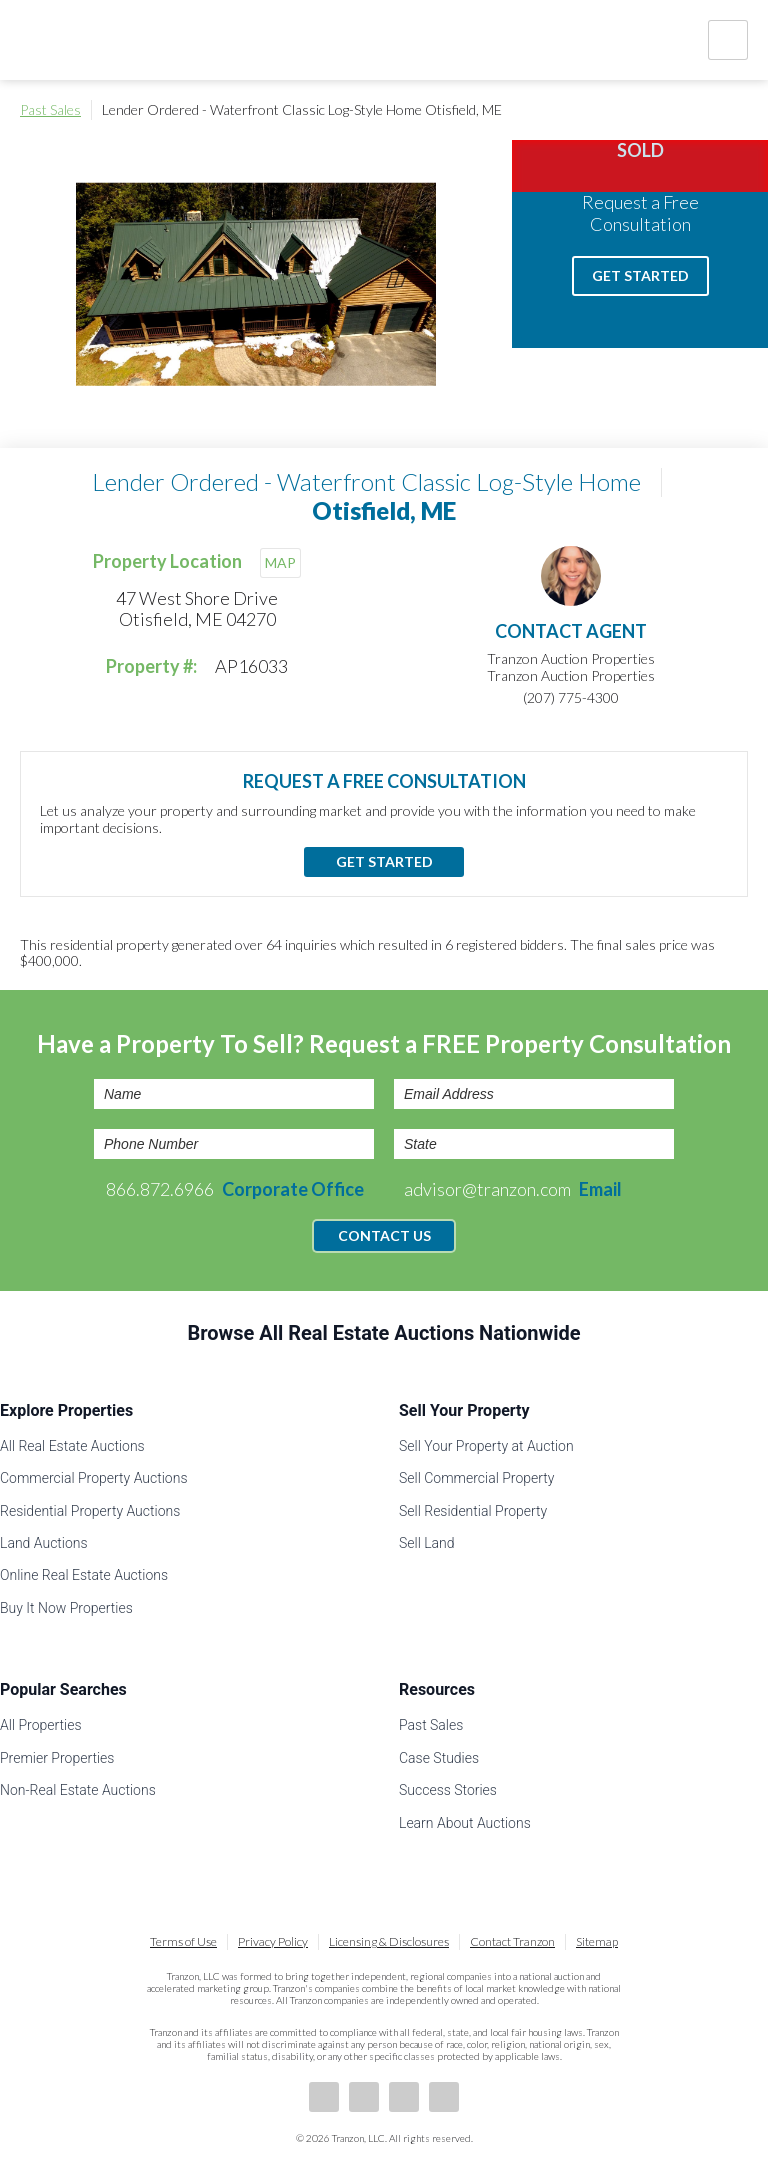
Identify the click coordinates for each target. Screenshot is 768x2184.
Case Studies (439, 1758)
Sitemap (597, 1941)
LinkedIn (364, 2097)
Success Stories (448, 1790)
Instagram (444, 2097)
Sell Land (427, 1543)
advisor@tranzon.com (513, 1189)
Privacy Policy (273, 1941)
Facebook (324, 2097)
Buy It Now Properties (66, 1608)
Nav (728, 40)
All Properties (41, 1725)
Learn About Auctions (465, 1823)
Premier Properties (57, 1758)
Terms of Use (183, 1941)
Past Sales (50, 109)
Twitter (404, 2097)
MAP (280, 562)
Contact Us (384, 1235)
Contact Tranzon (512, 1941)
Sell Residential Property (473, 1511)
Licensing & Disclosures (389, 1941)
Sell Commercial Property (476, 1478)
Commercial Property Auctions (94, 1478)
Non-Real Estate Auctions (78, 1790)
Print (738, 110)
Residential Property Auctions (90, 1511)
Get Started (640, 275)
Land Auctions (44, 1543)
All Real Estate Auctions (72, 1446)
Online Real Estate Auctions (84, 1575)
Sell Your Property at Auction (486, 1446)
